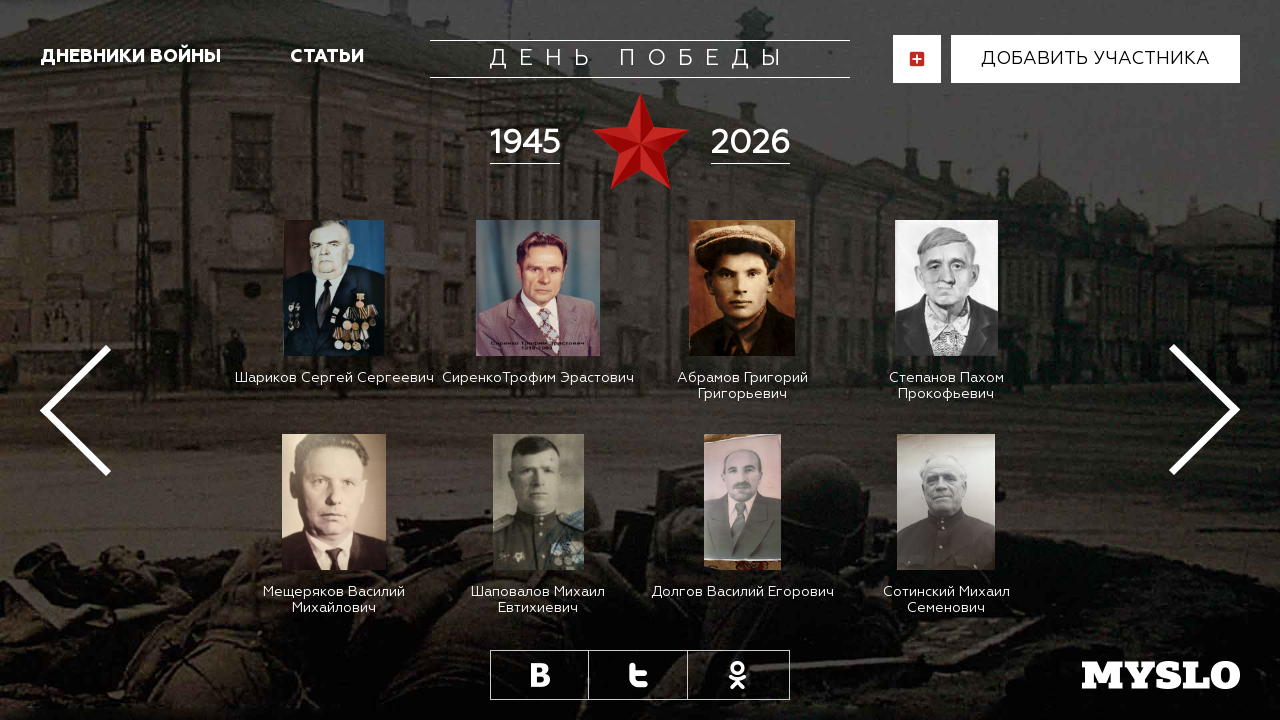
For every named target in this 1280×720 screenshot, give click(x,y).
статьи (327, 57)
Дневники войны (130, 57)
